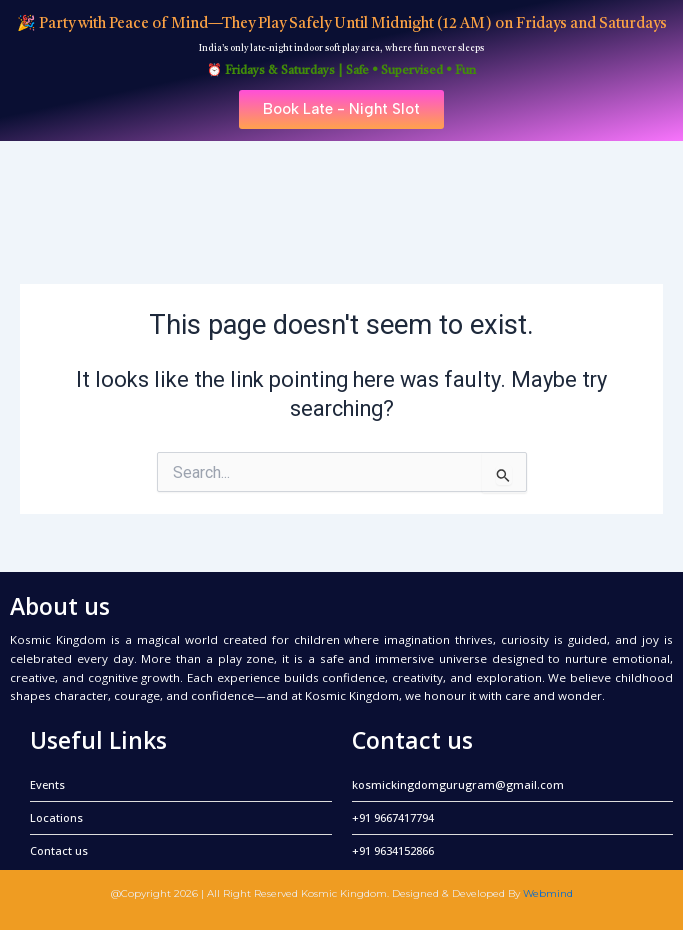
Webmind (548, 893)
